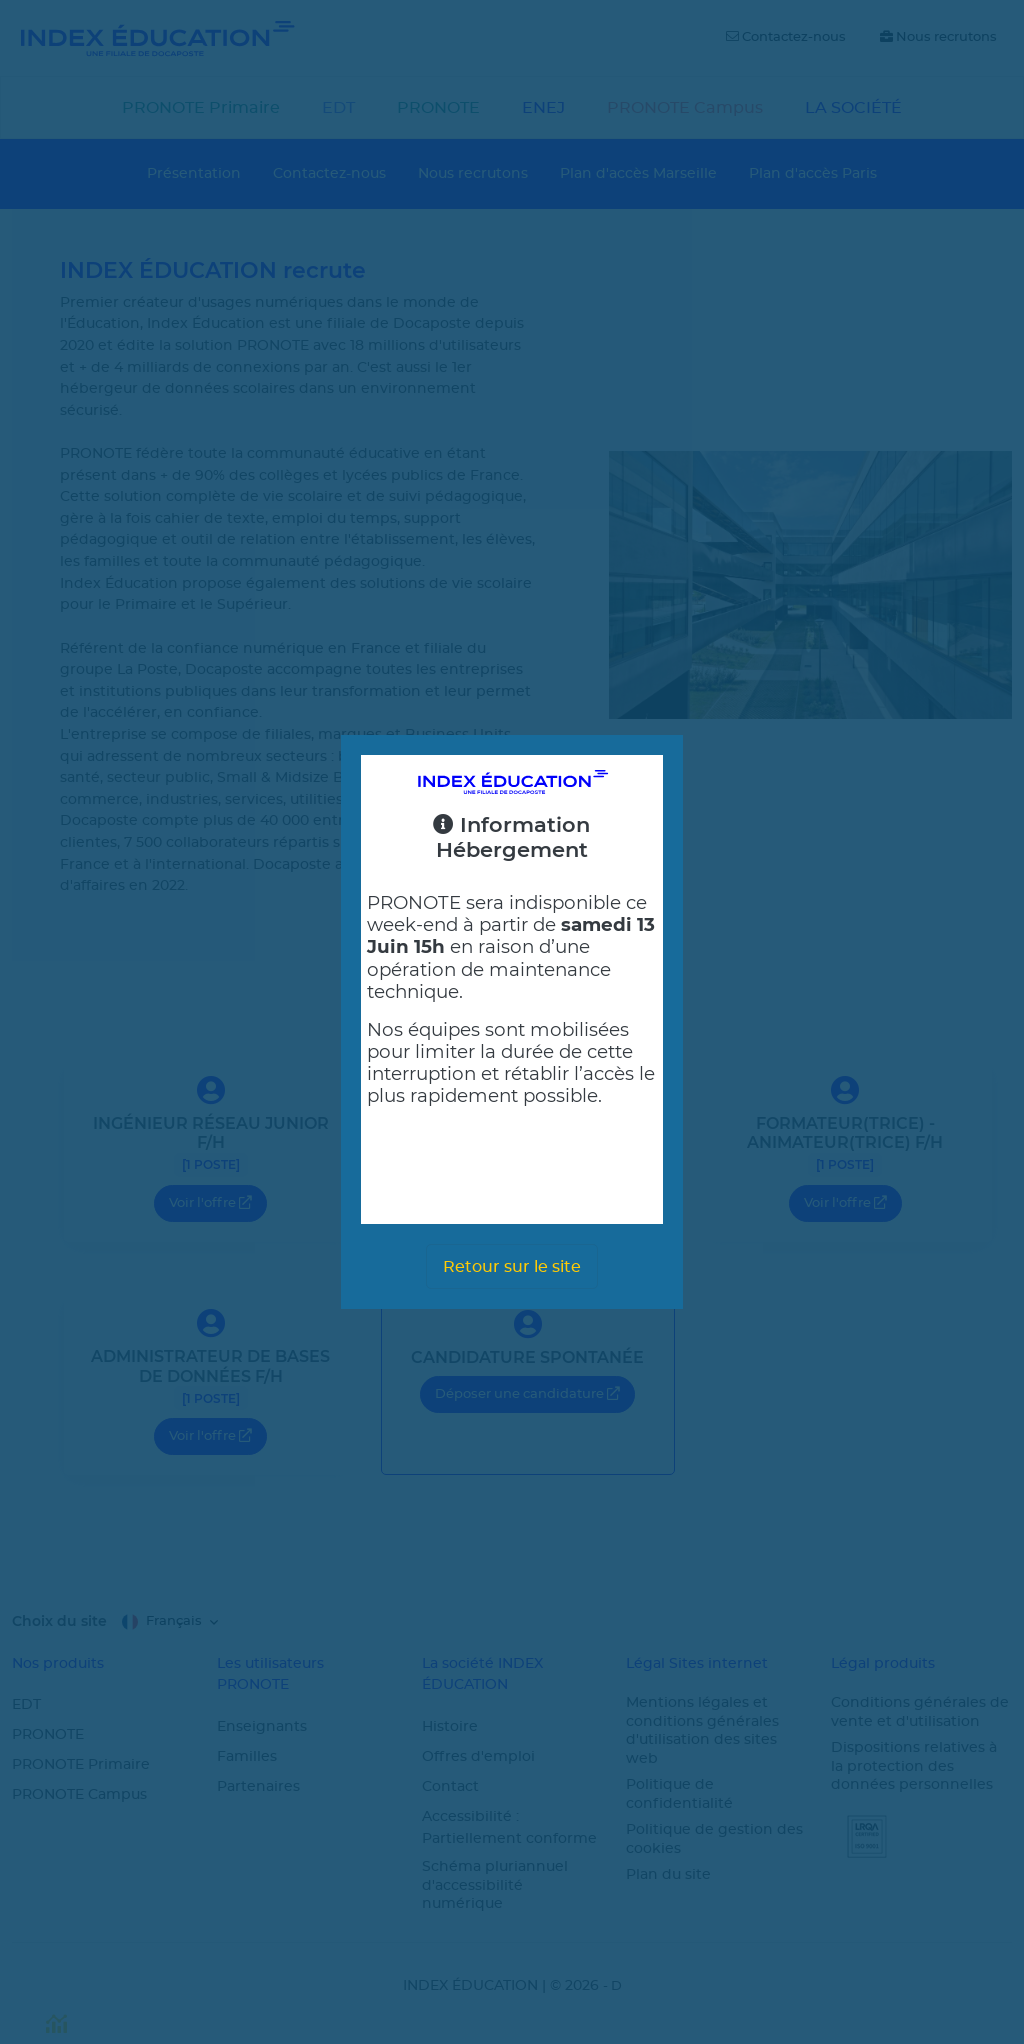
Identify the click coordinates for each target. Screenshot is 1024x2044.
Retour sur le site (512, 1267)
